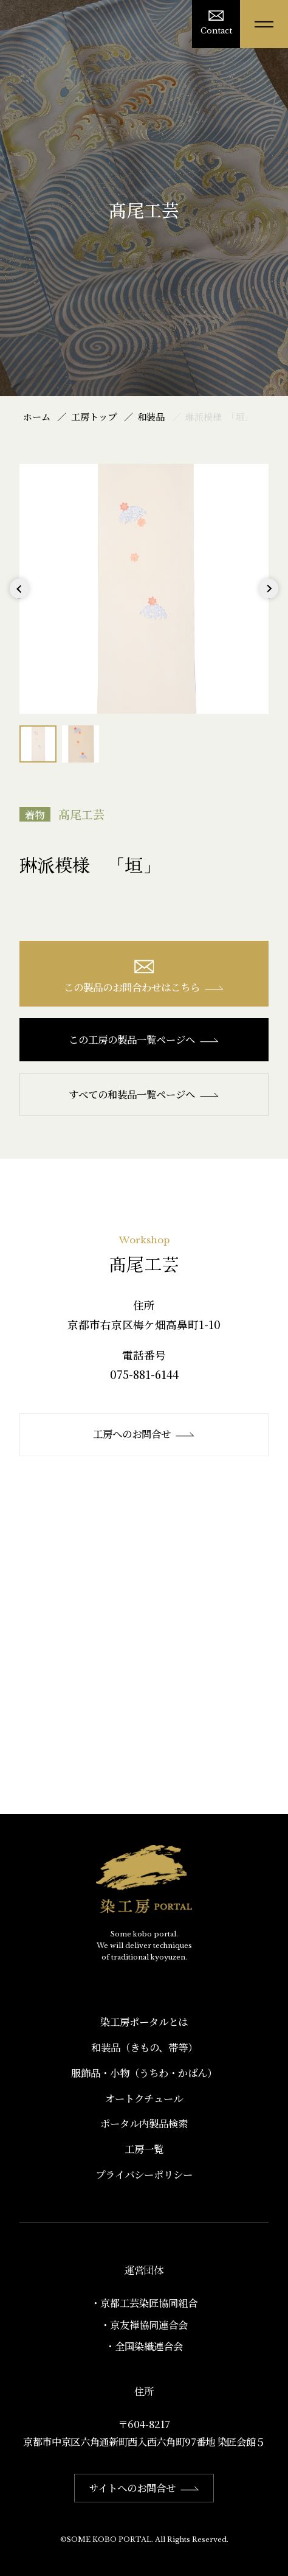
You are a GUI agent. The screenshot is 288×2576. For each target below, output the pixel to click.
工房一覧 (144, 2148)
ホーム (36, 416)
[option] (144, 589)
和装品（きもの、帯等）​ (144, 2047)
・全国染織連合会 (144, 2346)
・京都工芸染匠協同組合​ (144, 2302)
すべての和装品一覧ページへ (144, 1094)
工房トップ (94, 416)
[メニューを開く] (264, 24)
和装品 (151, 416)
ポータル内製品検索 (144, 2123)
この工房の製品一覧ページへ (144, 1039)
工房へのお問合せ (144, 1433)
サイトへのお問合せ (144, 2487)
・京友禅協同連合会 (144, 2324)
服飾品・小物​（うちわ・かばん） (144, 2072)
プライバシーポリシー (144, 2174)
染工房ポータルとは (144, 2021)
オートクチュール (144, 2098)
